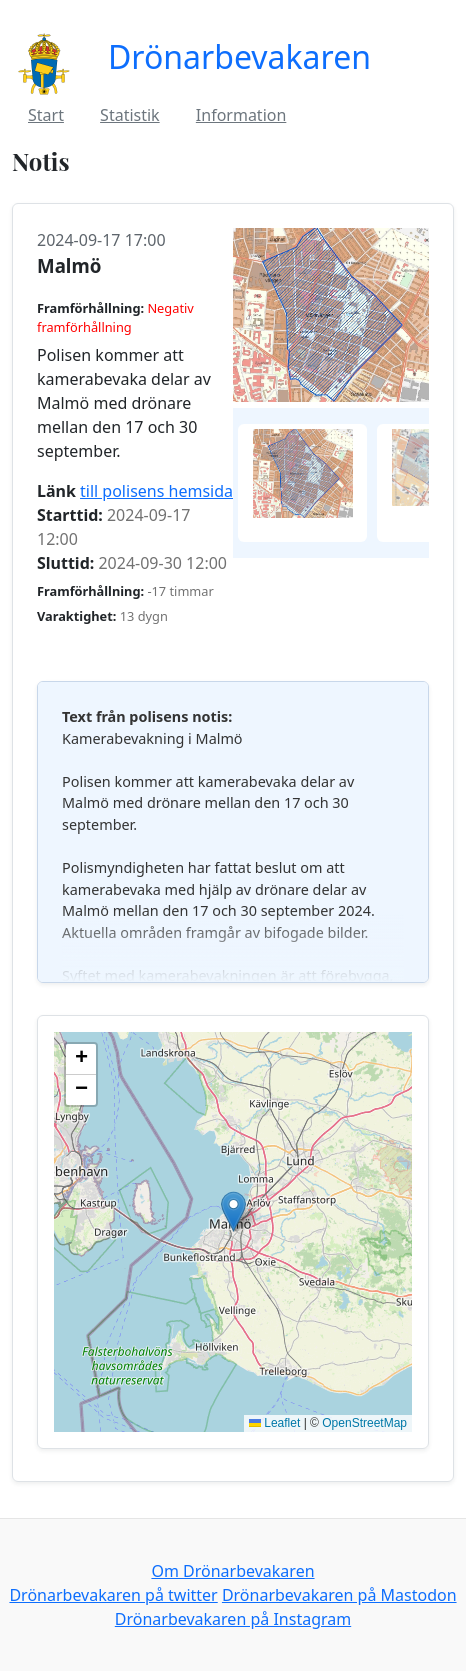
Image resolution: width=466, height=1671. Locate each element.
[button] (233, 1211)
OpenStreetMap (364, 1423)
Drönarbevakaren (239, 56)
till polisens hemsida (156, 491)
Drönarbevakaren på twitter (113, 1595)
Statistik (130, 115)
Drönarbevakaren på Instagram (233, 1619)
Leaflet (274, 1423)
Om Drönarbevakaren (232, 1571)
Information (241, 115)
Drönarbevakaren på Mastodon (339, 1595)
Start (46, 115)
